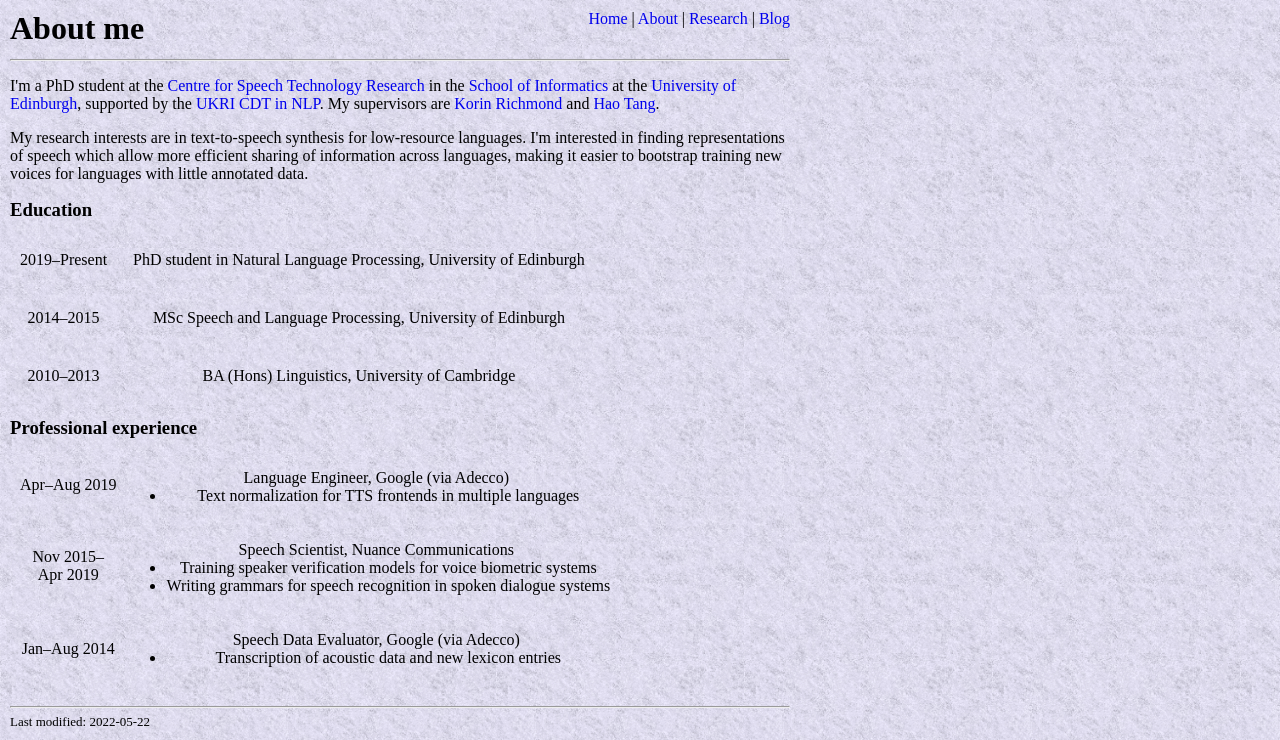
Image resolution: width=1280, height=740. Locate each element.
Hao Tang (624, 103)
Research (718, 18)
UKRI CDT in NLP (258, 103)
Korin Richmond (508, 103)
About (658, 18)
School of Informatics (539, 85)
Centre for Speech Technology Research (296, 85)
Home (607, 18)
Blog (774, 18)
